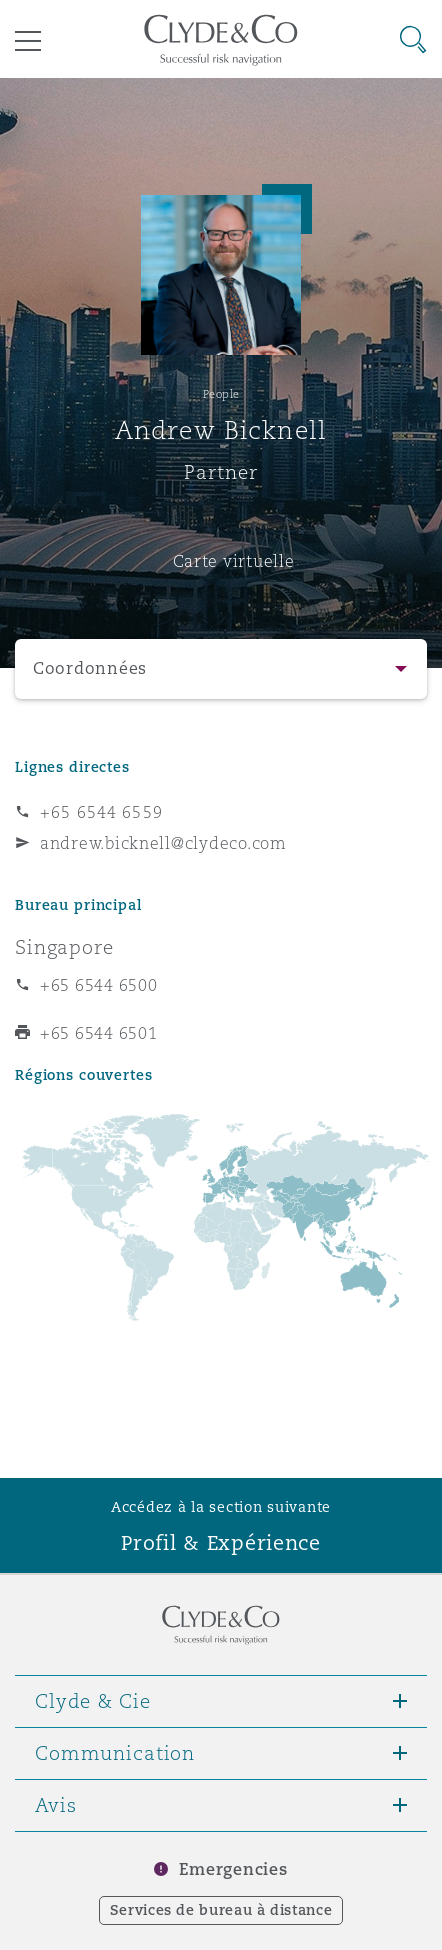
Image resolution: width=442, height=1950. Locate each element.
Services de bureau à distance (221, 1910)
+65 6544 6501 (99, 1033)
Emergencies (233, 1869)
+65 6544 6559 (101, 812)
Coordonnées (90, 668)
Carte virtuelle (234, 561)
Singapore (64, 947)
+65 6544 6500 (99, 985)
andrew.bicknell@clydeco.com (163, 843)
